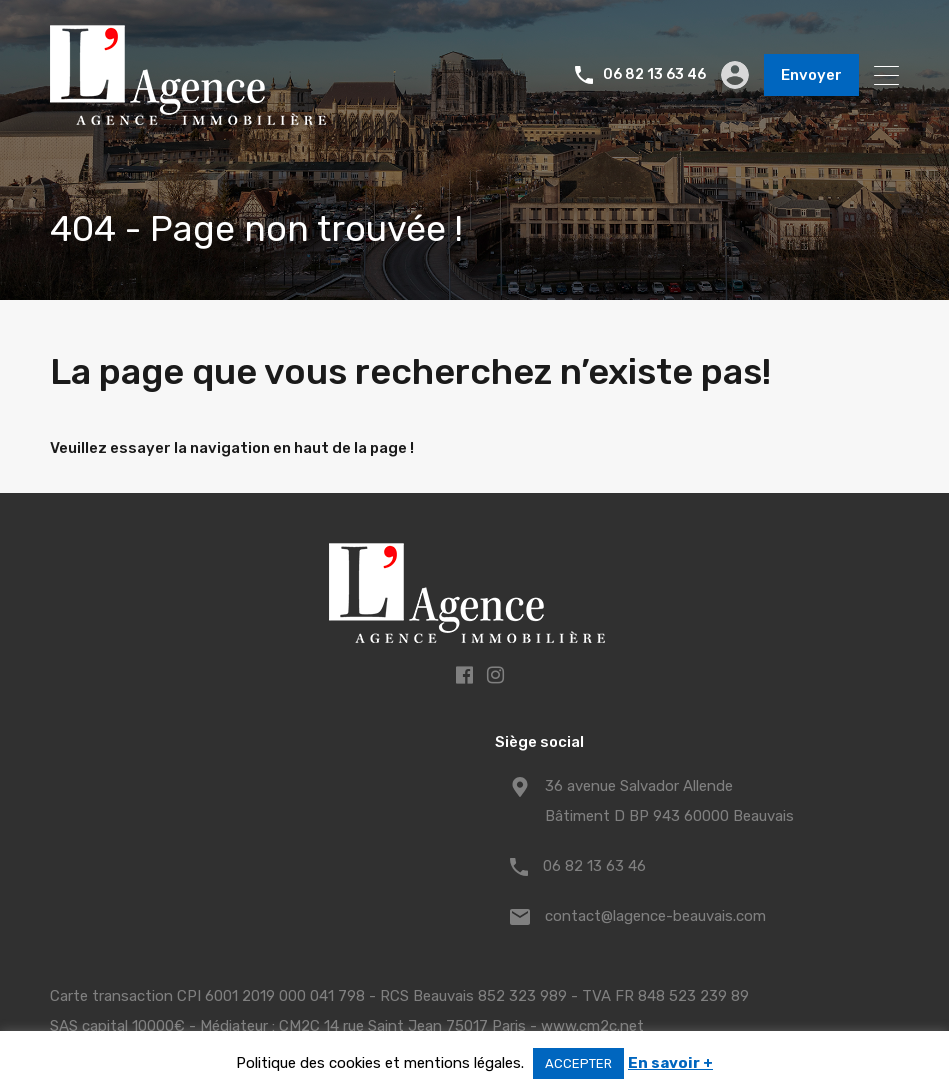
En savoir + (670, 1063)
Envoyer (811, 75)
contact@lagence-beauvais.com (655, 916)
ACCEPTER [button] (578, 1063)
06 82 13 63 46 (654, 75)
